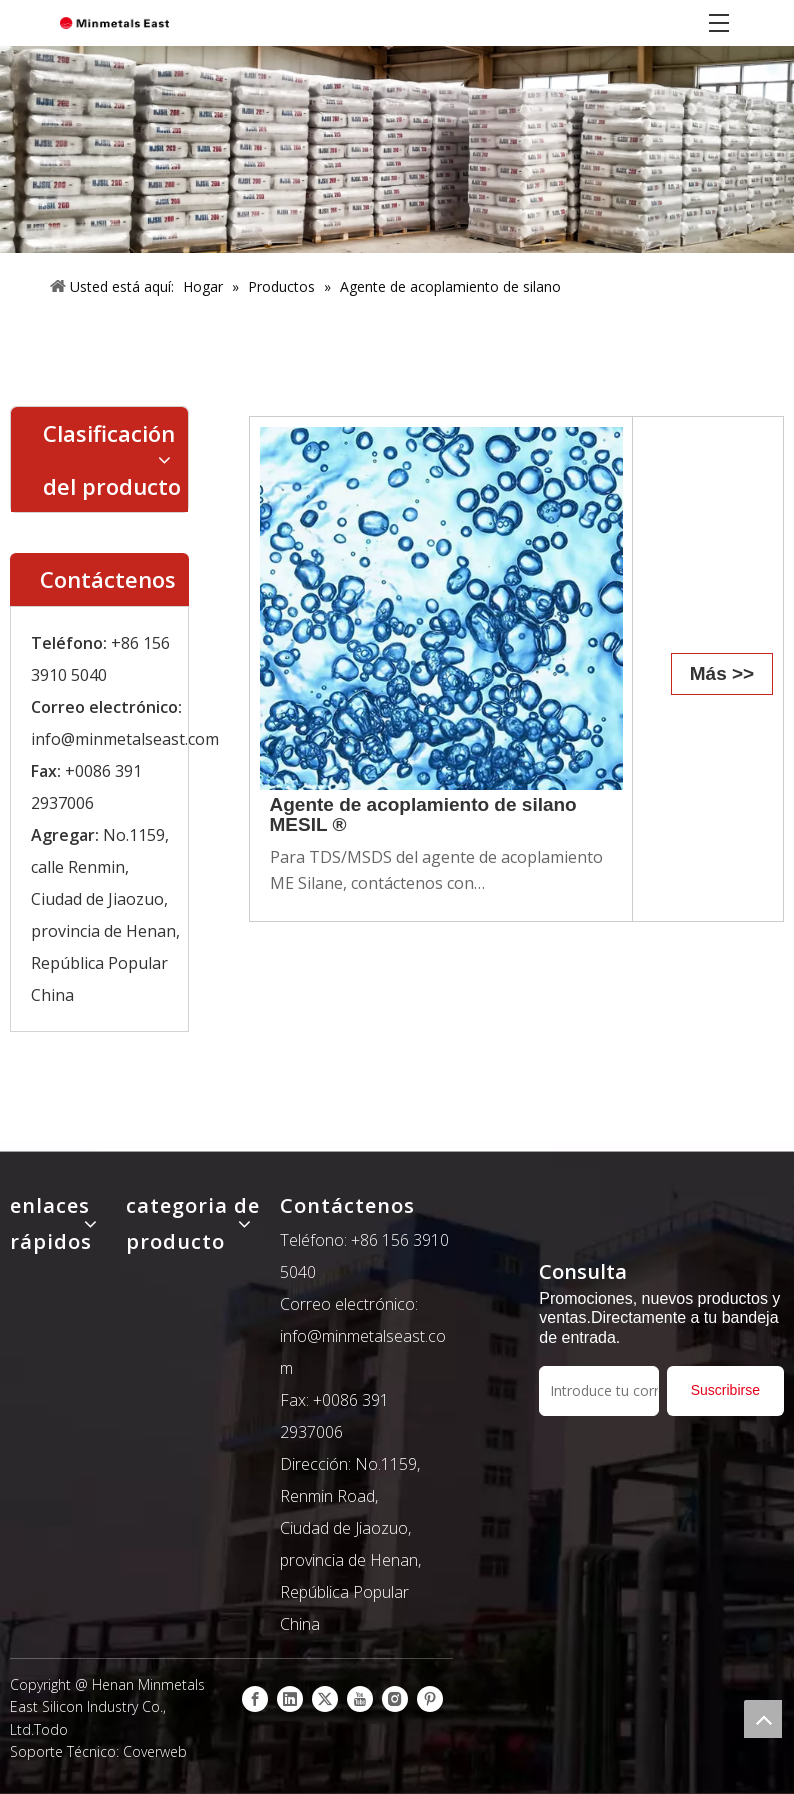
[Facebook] (255, 1699)
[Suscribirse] (725, 1391)
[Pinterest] (430, 1699)
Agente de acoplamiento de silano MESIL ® (423, 815)
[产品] (397, 149)
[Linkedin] (290, 1699)
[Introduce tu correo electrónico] (599, 1391)
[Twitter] (325, 1699)
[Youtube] (360, 1699)
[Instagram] (395, 1699)
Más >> (722, 673)
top (763, 1719)
